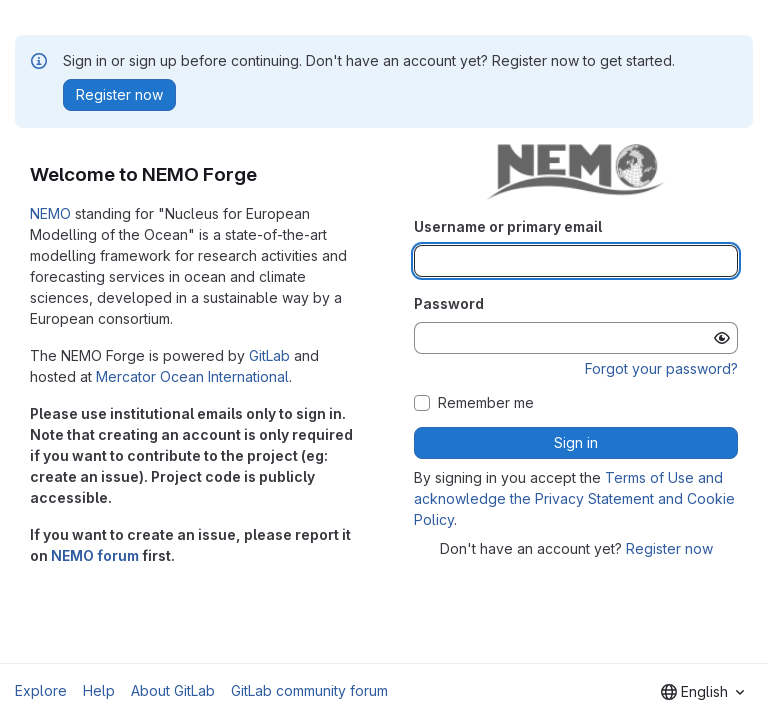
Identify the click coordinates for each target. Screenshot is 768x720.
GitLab (269, 355)
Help (99, 690)
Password (449, 303)
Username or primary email (508, 226)
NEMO (50, 213)
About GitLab (173, 690)
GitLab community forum (309, 690)
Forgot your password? (661, 368)
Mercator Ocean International (192, 376)
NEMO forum (95, 555)
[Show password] (722, 338)
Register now (669, 548)
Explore (41, 690)
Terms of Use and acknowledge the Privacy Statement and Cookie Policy (574, 498)
